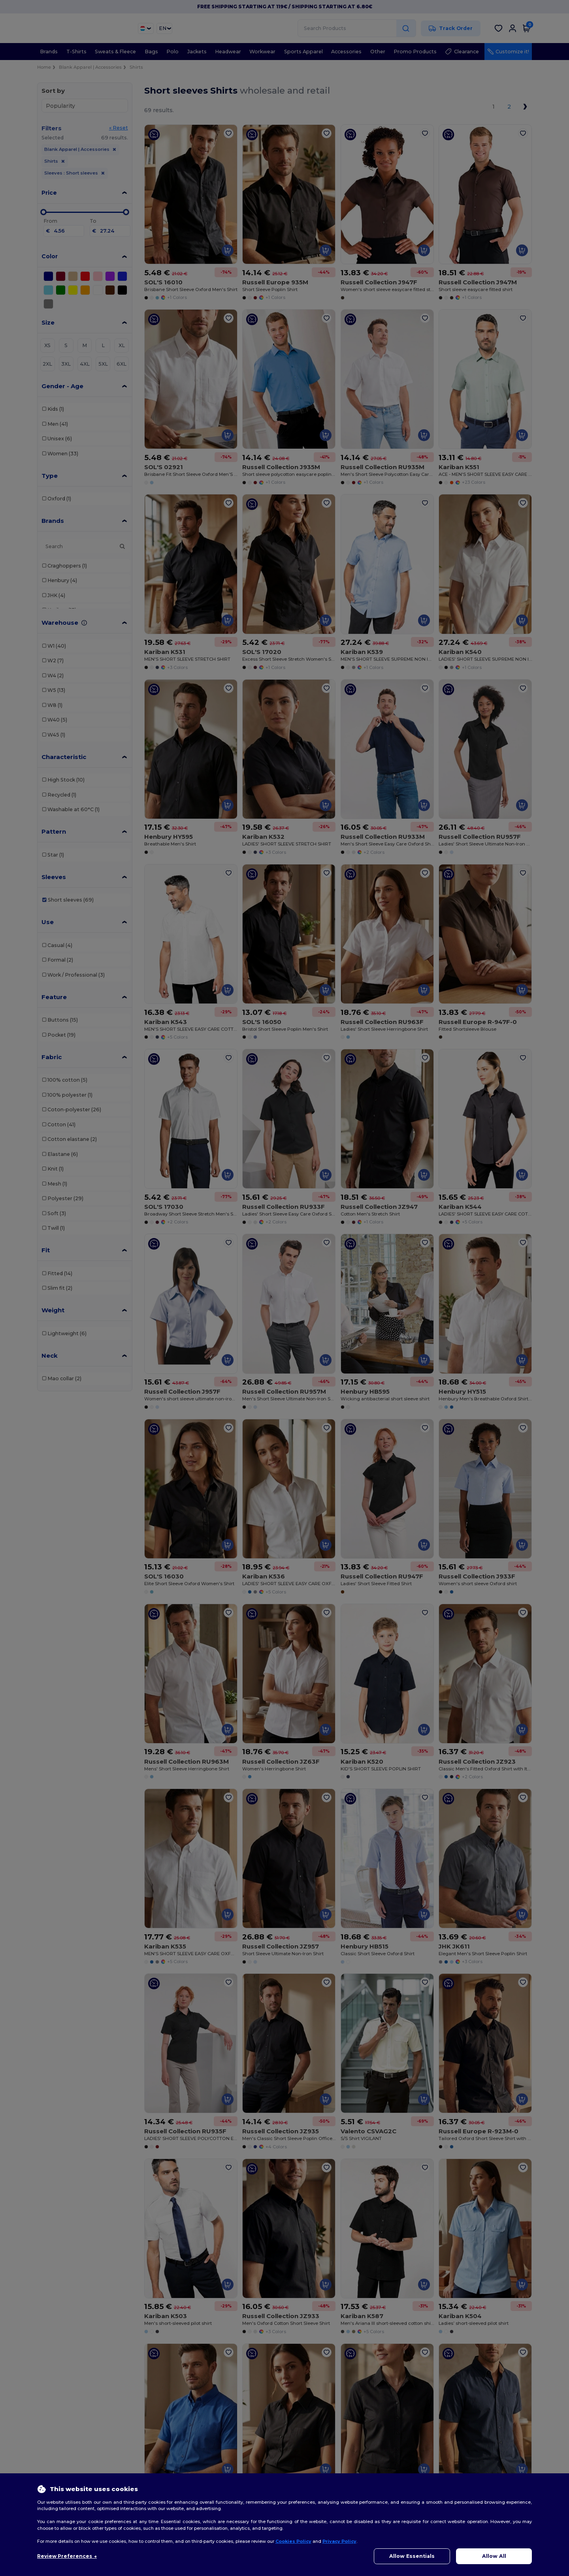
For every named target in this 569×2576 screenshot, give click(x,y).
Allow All (494, 2556)
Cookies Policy (293, 2541)
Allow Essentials (412, 2556)
